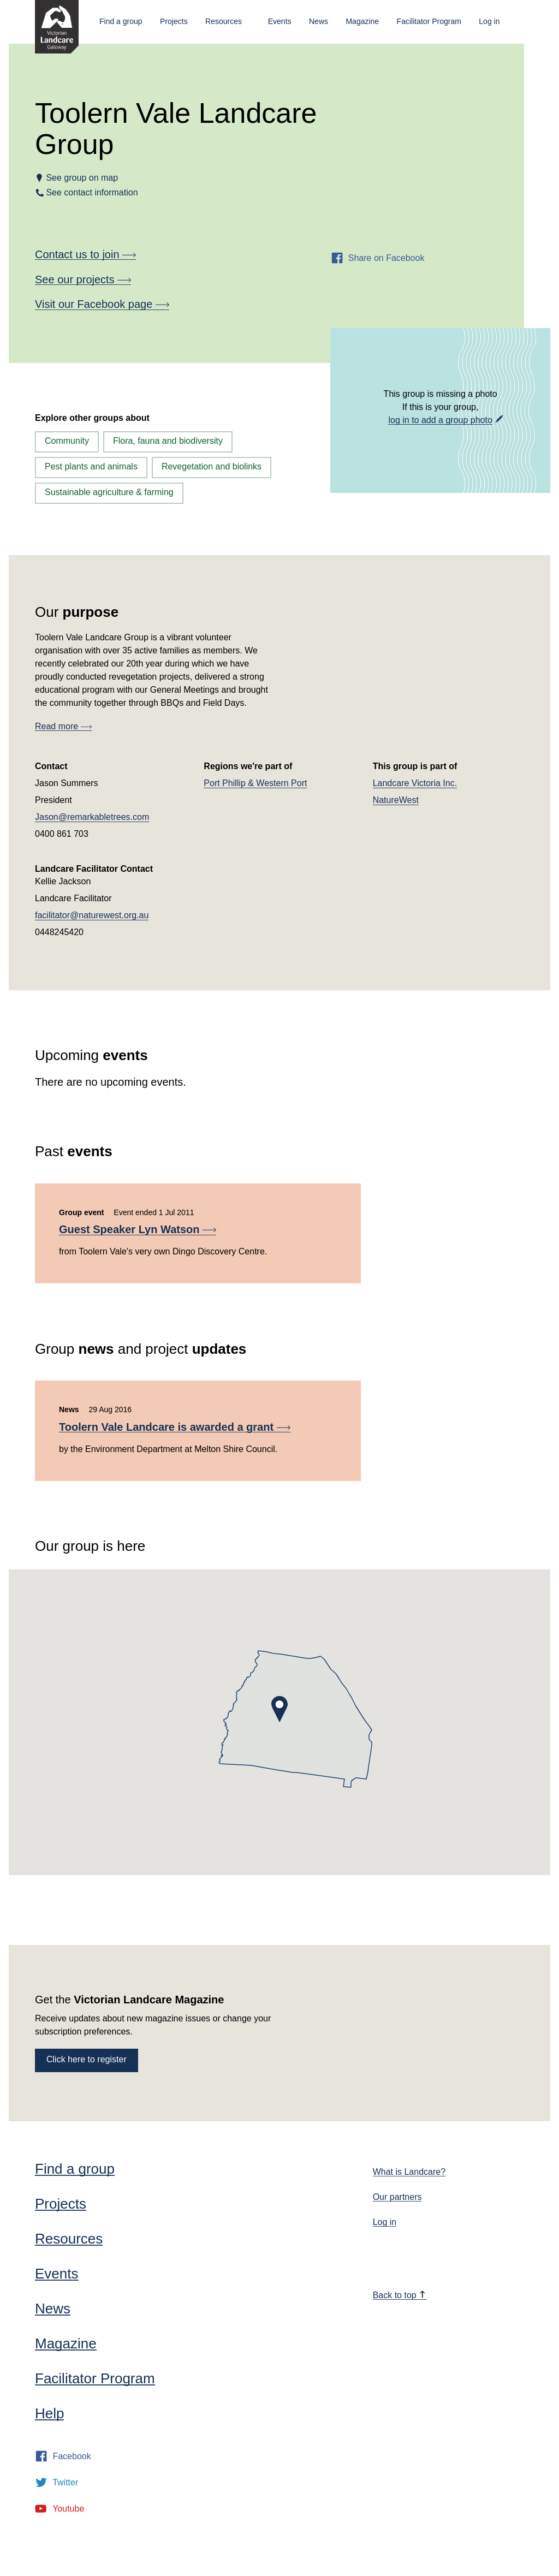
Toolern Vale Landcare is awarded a (174, 1427)
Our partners (397, 2197)
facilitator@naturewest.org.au (91, 915)
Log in (489, 21)
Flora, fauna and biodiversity (168, 440)
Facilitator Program (429, 21)
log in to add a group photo (440, 420)
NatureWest (396, 800)
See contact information (92, 192)
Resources (223, 21)
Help (49, 2413)
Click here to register (86, 2059)
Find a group (120, 21)
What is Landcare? (409, 2171)
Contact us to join (85, 254)
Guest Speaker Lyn (137, 1229)
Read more (63, 726)
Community (67, 440)
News (318, 21)
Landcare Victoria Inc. (415, 783)
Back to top (399, 2295)
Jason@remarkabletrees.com (92, 817)
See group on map (82, 177)
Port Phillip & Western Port (255, 783)
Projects (174, 21)
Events (280, 21)
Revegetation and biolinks (211, 466)
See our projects (83, 279)
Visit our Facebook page (102, 304)
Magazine (362, 21)
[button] (279, 1709)
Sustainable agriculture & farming (109, 492)
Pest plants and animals (91, 466)
